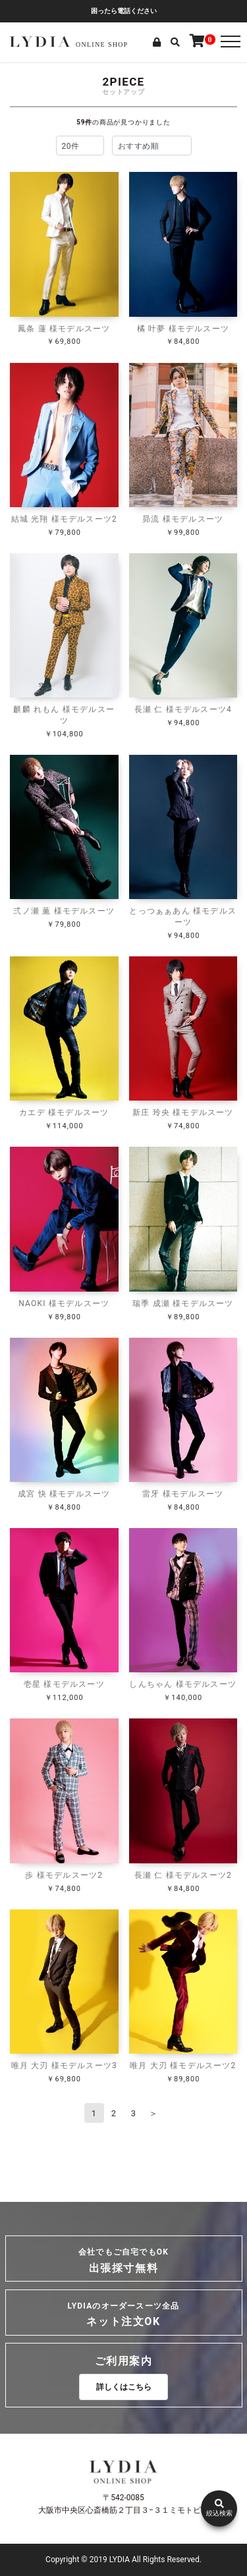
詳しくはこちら (123, 2387)
